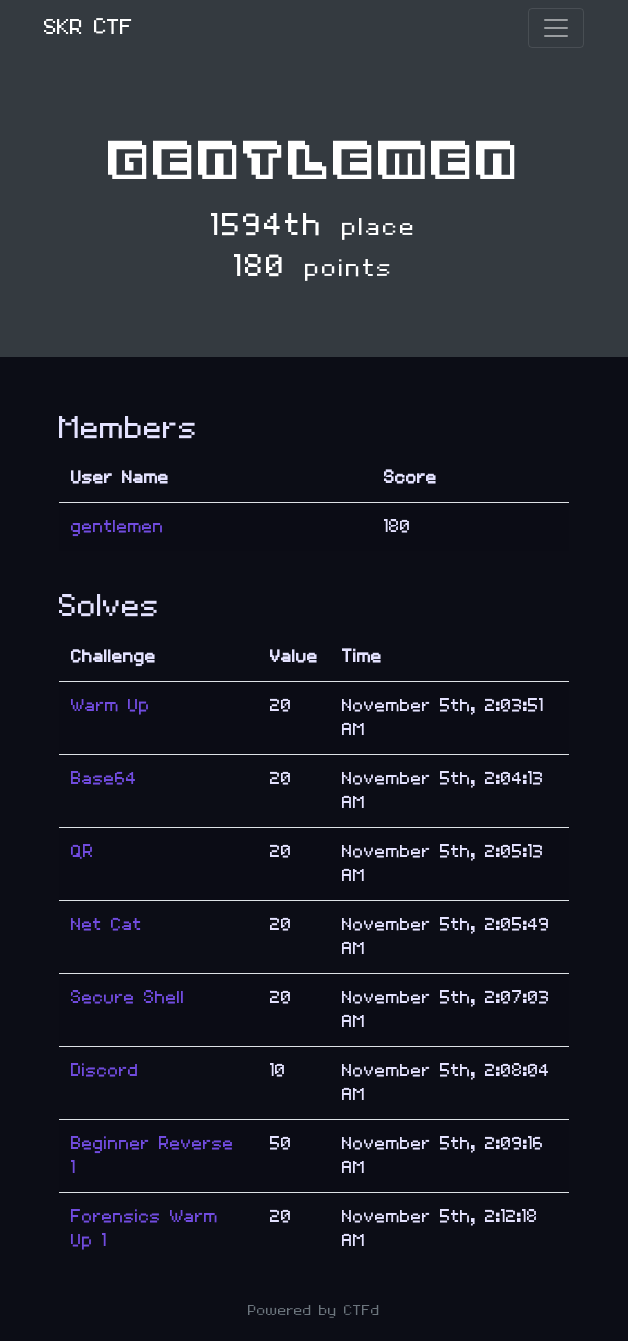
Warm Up (110, 705)
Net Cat (106, 924)
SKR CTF (88, 27)
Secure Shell (128, 997)
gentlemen (117, 526)
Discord (105, 1070)
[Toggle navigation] (556, 28)
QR (82, 851)
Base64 (104, 778)
